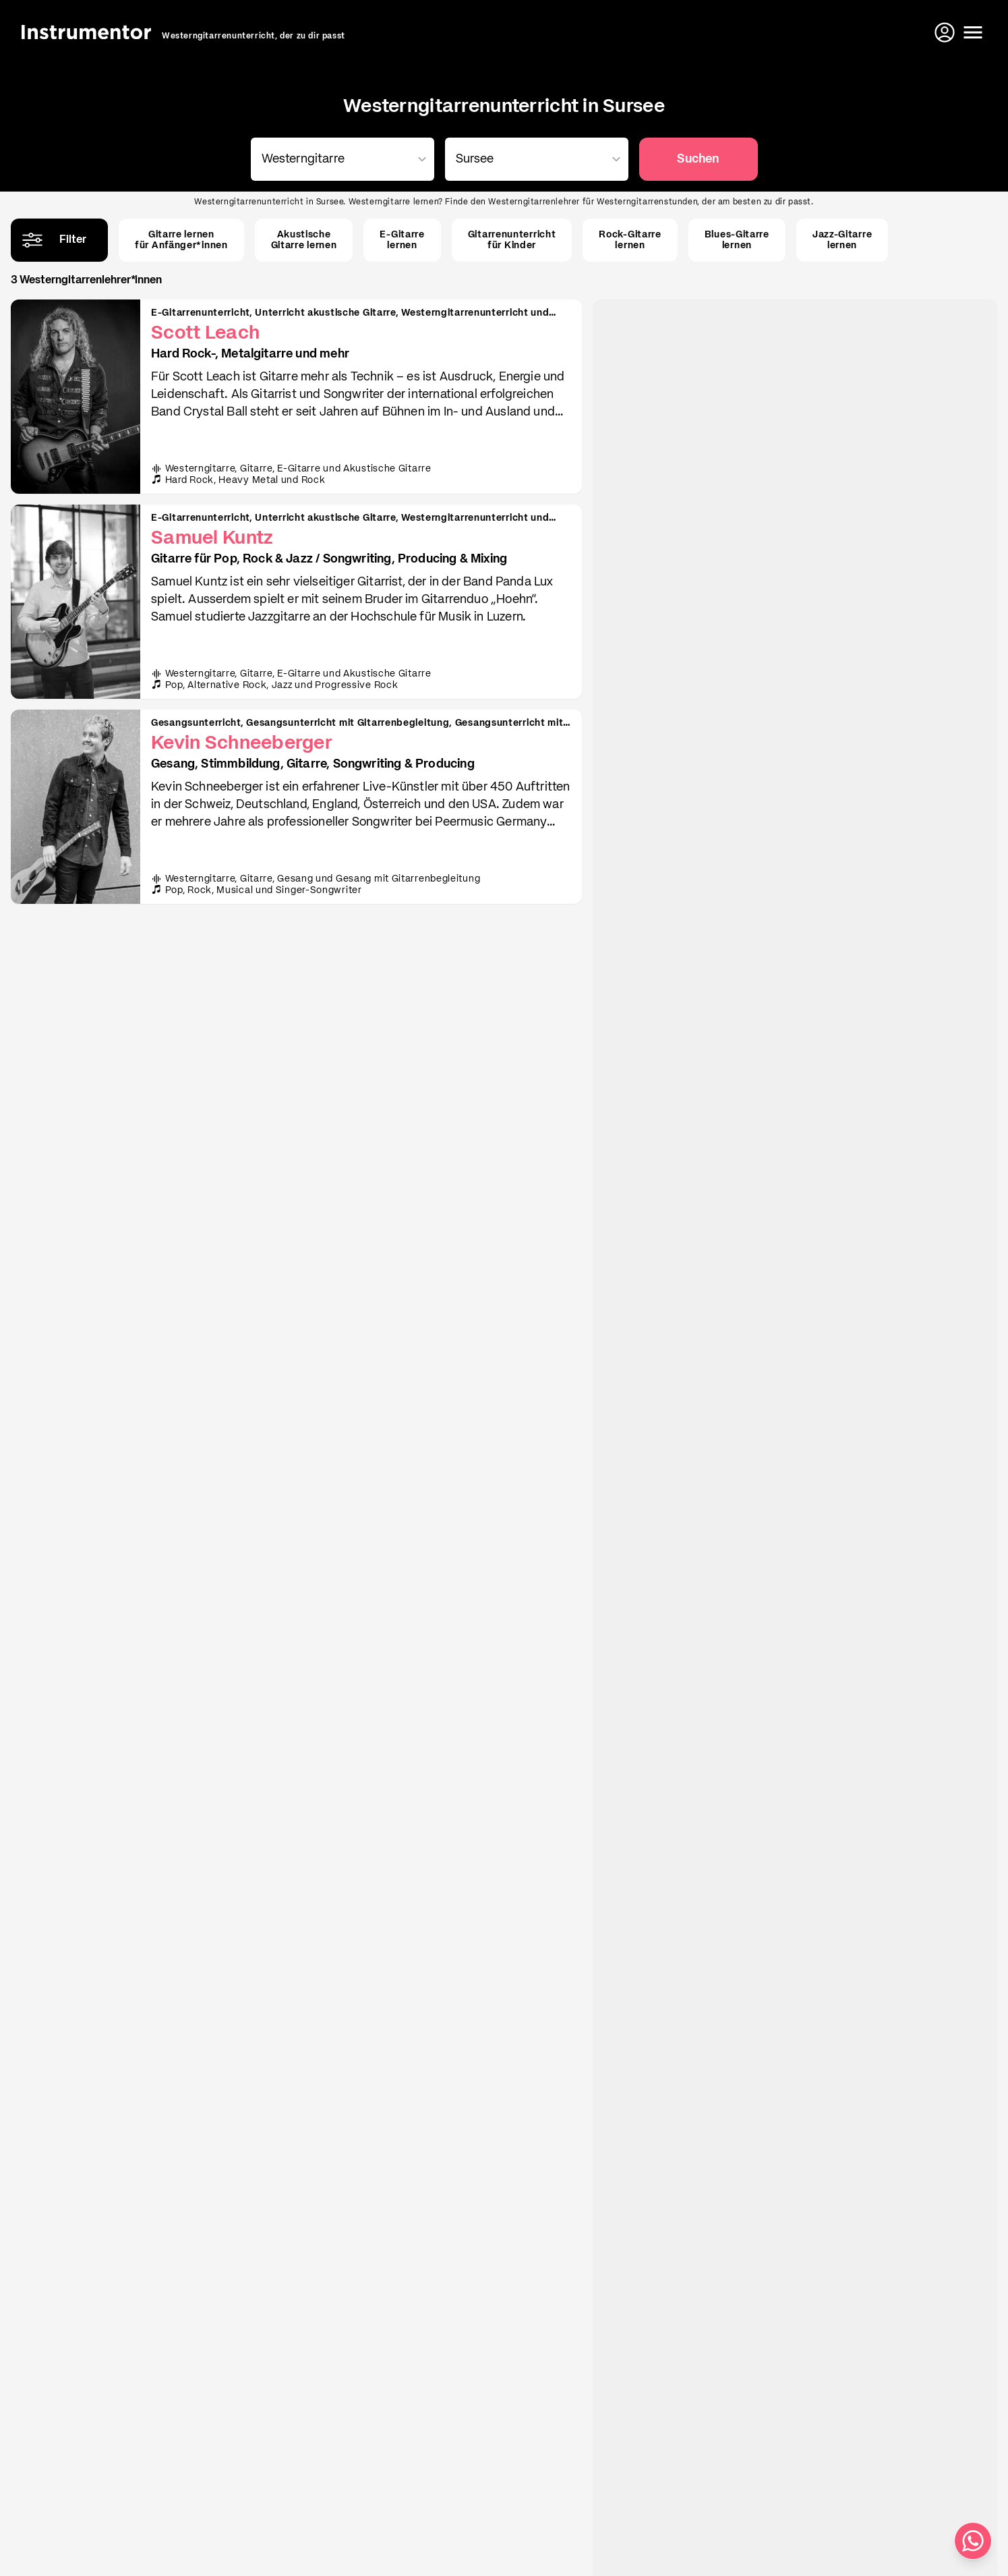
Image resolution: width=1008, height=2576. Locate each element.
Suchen (698, 159)
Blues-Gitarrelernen (737, 240)
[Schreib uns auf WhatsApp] (973, 2541)
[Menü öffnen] (972, 32)
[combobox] (340, 159)
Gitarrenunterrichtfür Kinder (512, 240)
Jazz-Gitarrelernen (842, 240)
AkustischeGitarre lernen (304, 240)
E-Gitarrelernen (402, 240)
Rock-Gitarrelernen (630, 240)
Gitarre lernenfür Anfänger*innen (181, 240)
